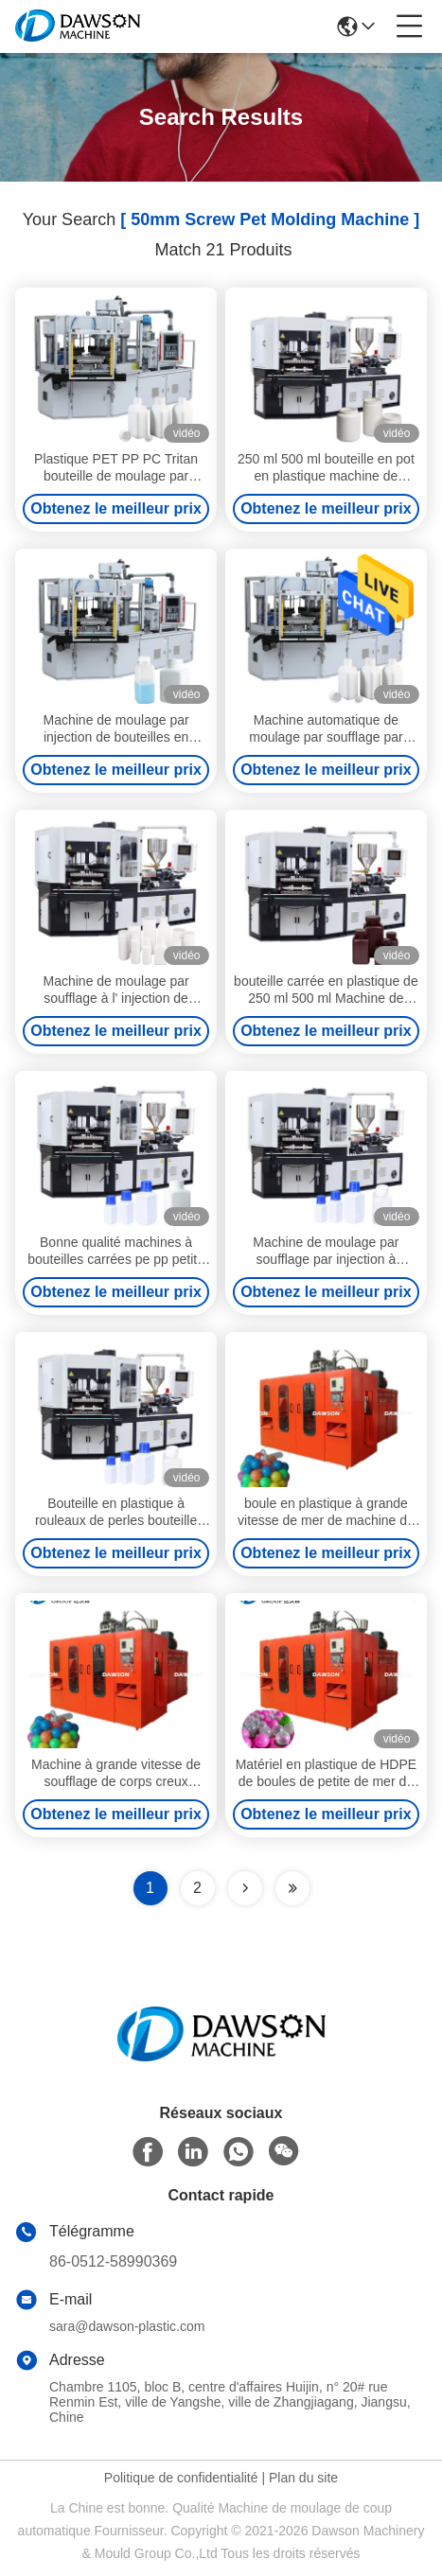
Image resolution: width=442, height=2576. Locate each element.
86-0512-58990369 (113, 2261)
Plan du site (303, 2477)
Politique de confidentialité (181, 2477)
